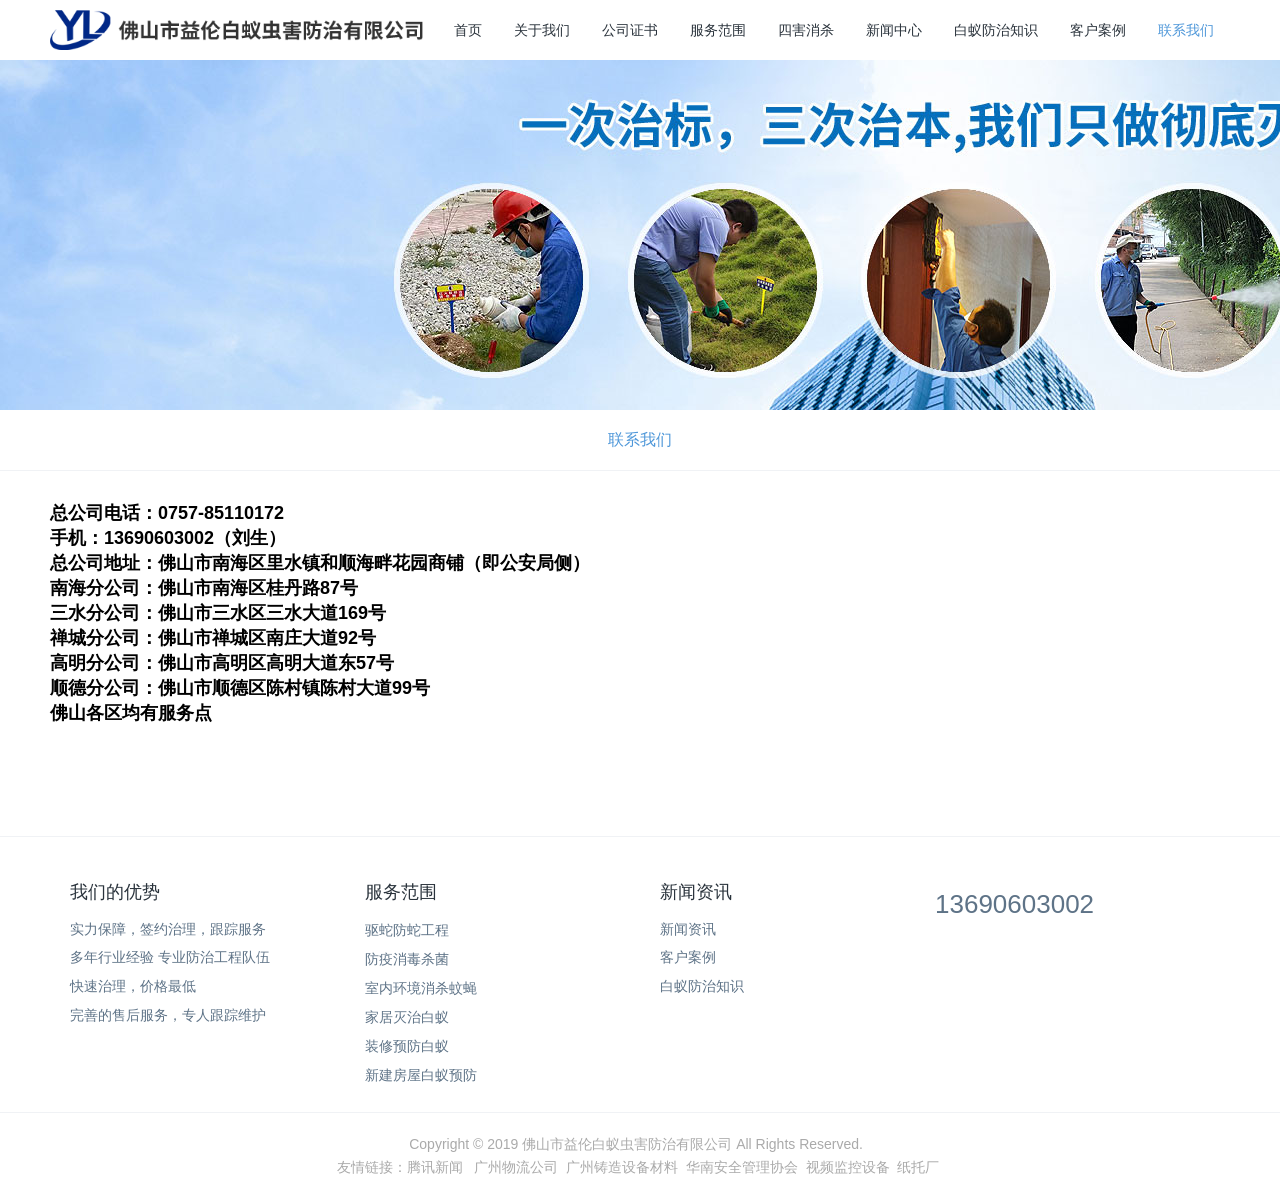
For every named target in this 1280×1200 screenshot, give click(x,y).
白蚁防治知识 (996, 30)
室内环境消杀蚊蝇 (421, 988)
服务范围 (718, 30)
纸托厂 (918, 1167)
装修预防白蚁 (407, 1046)
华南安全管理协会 (742, 1167)
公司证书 (630, 30)
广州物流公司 (516, 1167)
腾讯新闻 (435, 1167)
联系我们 (1186, 30)
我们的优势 (115, 892)
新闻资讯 (696, 892)
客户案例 (1098, 30)
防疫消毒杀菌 (407, 959)
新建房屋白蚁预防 (421, 1075)
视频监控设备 (848, 1167)
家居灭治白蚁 (407, 1017)
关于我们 (542, 30)
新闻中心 (894, 30)
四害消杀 (806, 30)
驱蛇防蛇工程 (407, 930)
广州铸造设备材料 (622, 1167)
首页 (468, 30)
